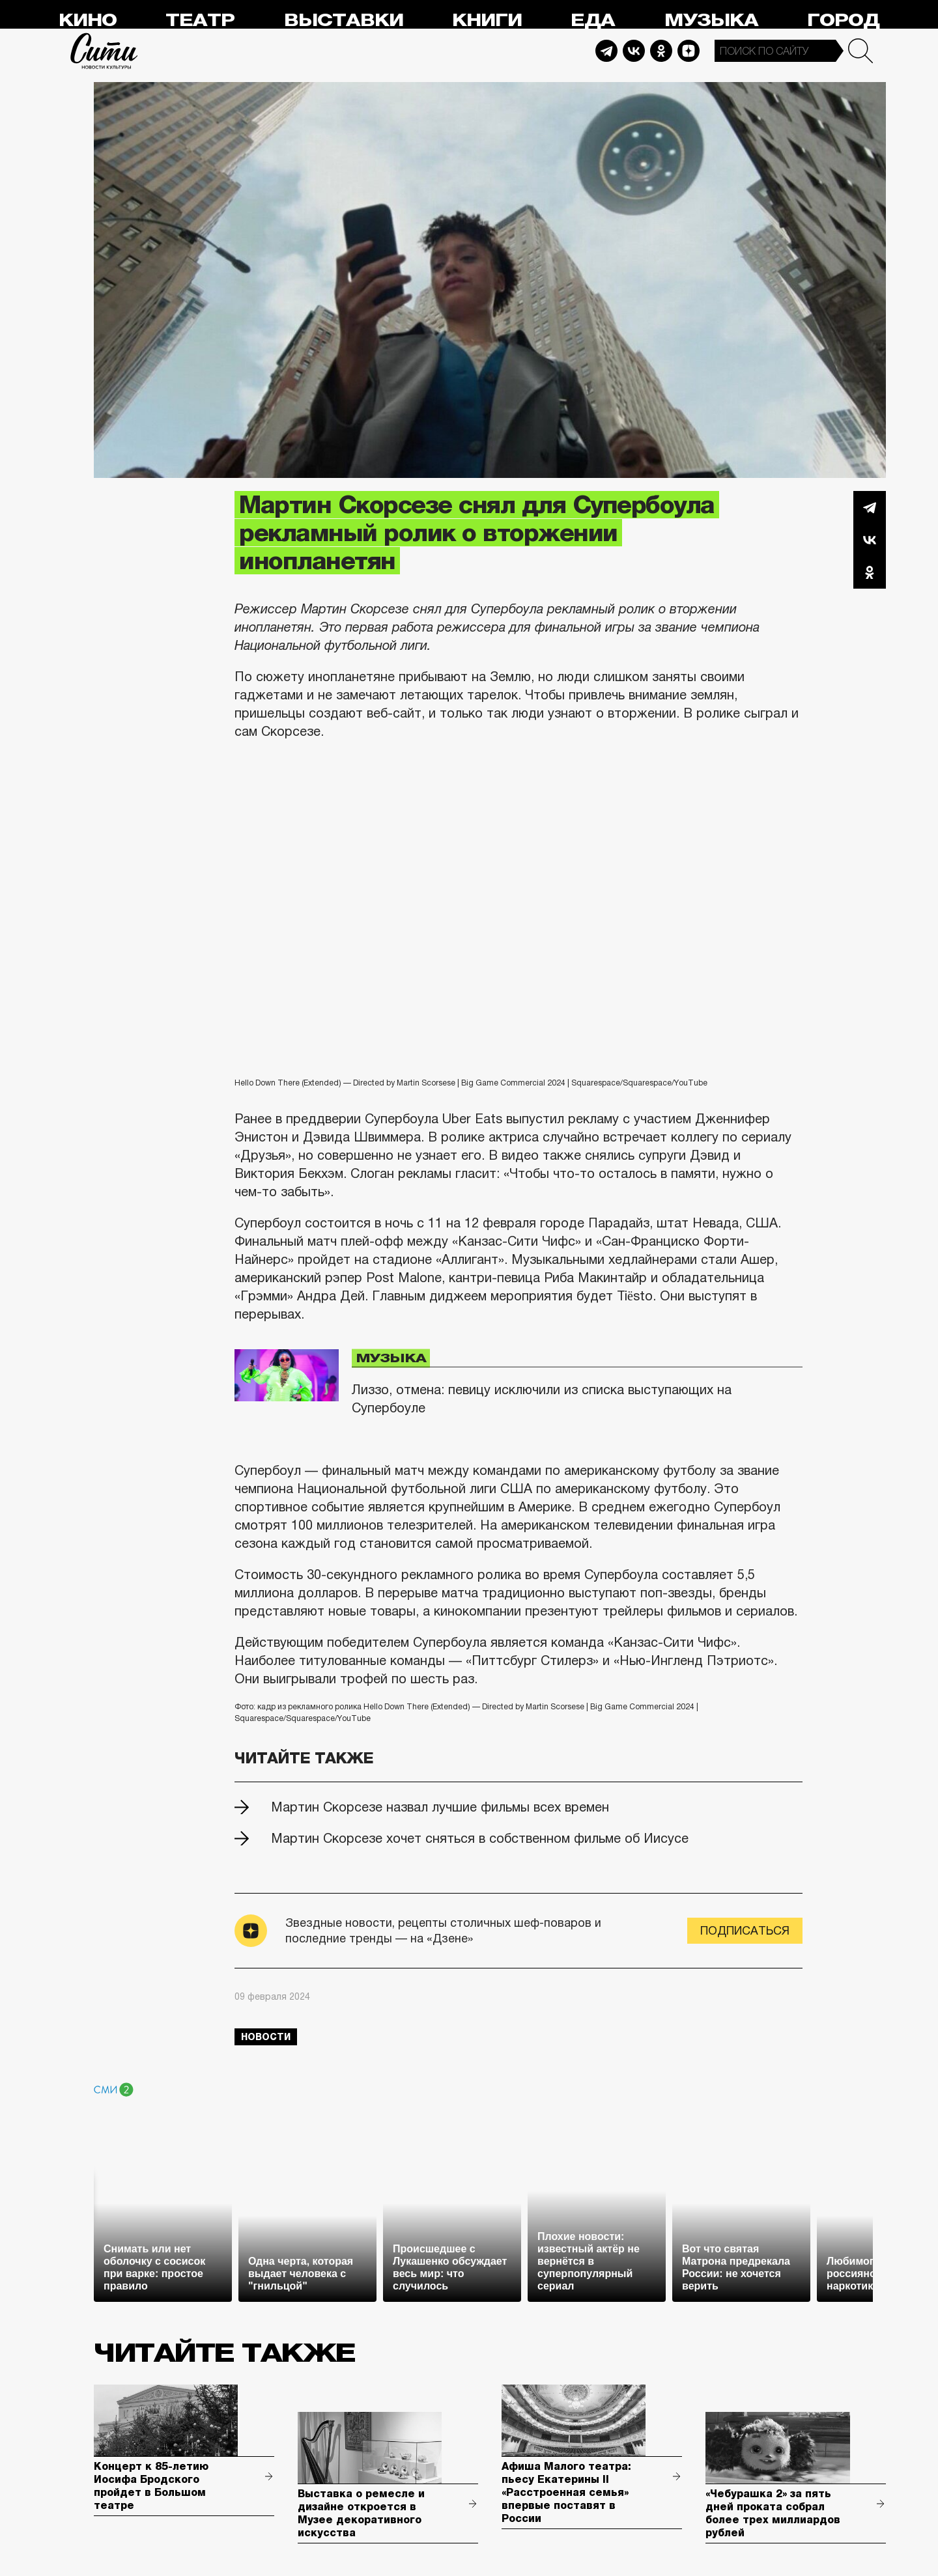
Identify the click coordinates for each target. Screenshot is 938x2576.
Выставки (343, 20)
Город (843, 20)
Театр (199, 20)
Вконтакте (869, 540)
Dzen (688, 51)
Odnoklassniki (661, 51)
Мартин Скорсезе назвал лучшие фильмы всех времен (440, 1807)
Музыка (711, 20)
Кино (88, 20)
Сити (104, 51)
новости (266, 2037)
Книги (487, 20)
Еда (593, 20)
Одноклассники (869, 572)
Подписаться (744, 1930)
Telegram (606, 51)
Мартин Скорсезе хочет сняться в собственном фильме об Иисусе (480, 1838)
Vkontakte (634, 51)
